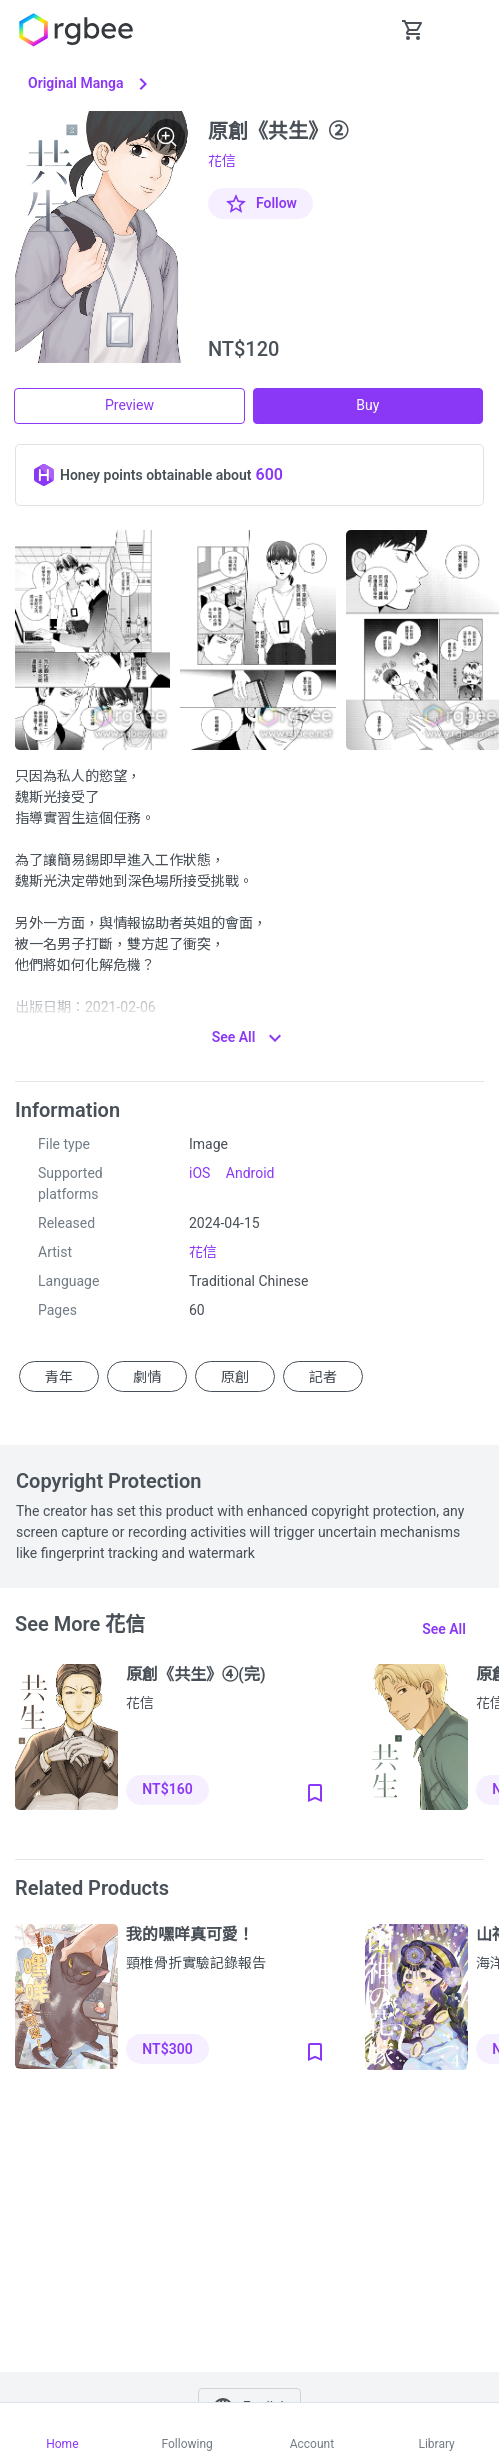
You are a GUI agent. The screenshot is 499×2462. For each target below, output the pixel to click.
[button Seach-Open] (363, 30)
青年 (59, 1377)
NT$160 (167, 1789)
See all (444, 1629)
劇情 (147, 1377)
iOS (199, 1173)
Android (250, 1173)
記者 (323, 1377)
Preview (129, 405)
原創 (235, 1377)
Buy (367, 405)
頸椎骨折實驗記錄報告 (196, 1963)
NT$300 (167, 2049)
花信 (222, 161)
